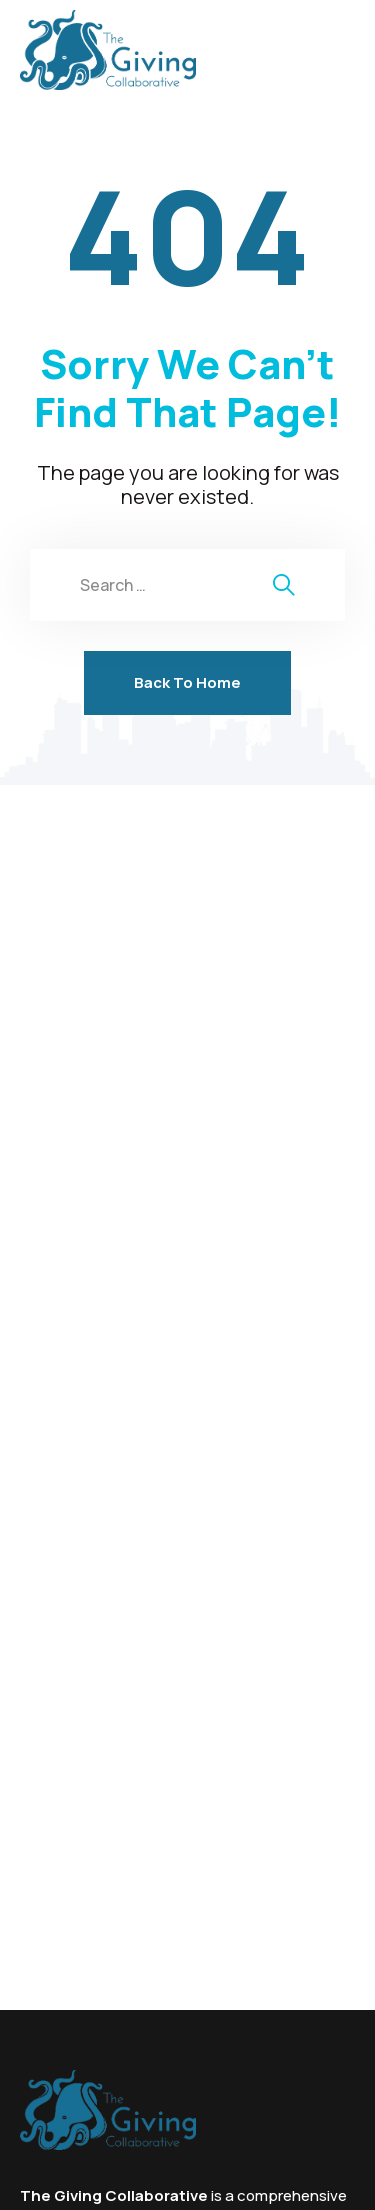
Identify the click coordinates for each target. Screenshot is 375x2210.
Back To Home (187, 682)
